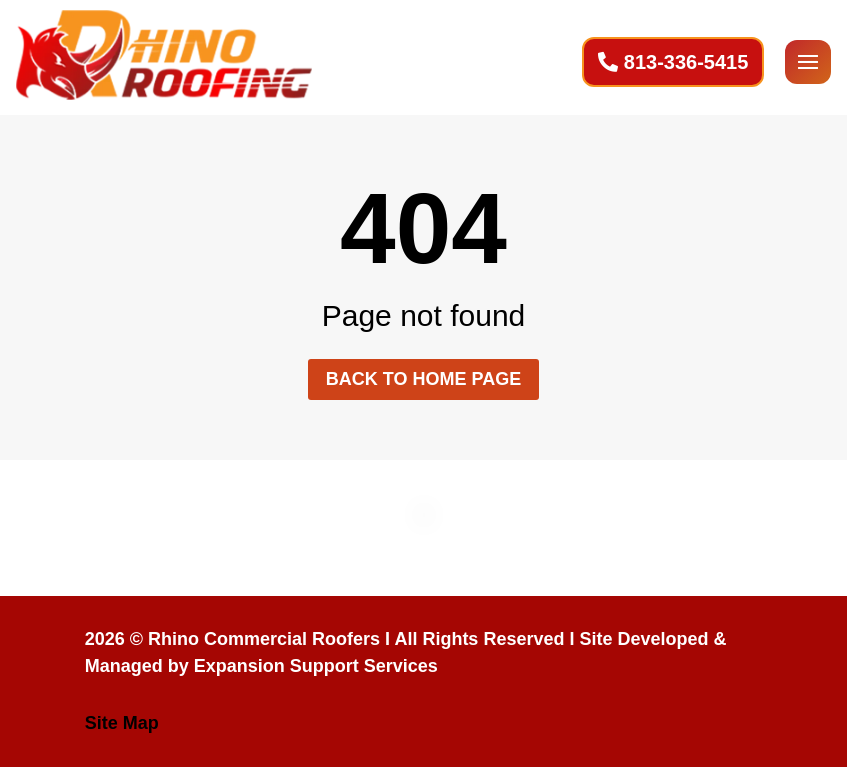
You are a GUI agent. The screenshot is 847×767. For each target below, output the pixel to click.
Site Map (122, 723)
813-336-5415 (686, 62)
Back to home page (423, 379)
